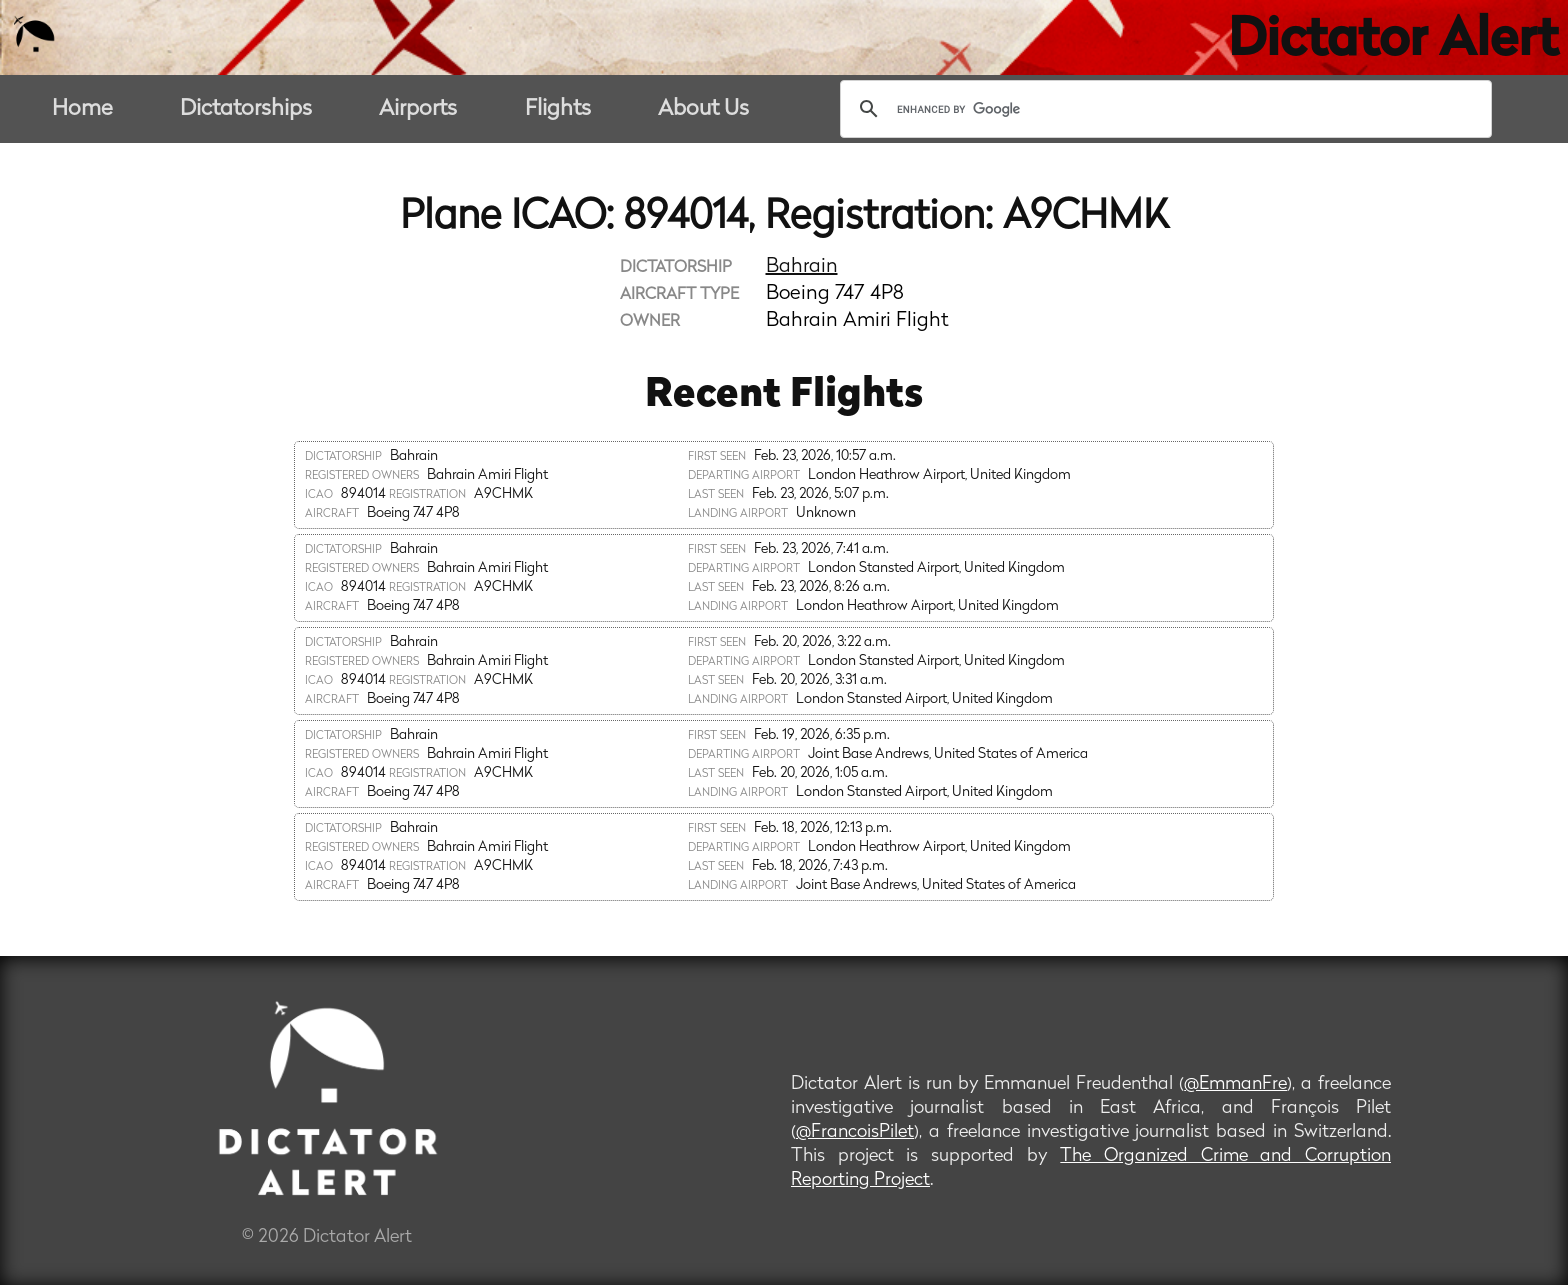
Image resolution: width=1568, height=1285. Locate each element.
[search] (1163, 109)
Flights (558, 109)
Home (82, 109)
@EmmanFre (1235, 1084)
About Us (703, 109)
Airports (418, 109)
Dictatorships (246, 109)
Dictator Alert (1393, 42)
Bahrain (802, 267)
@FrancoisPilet (855, 1132)
